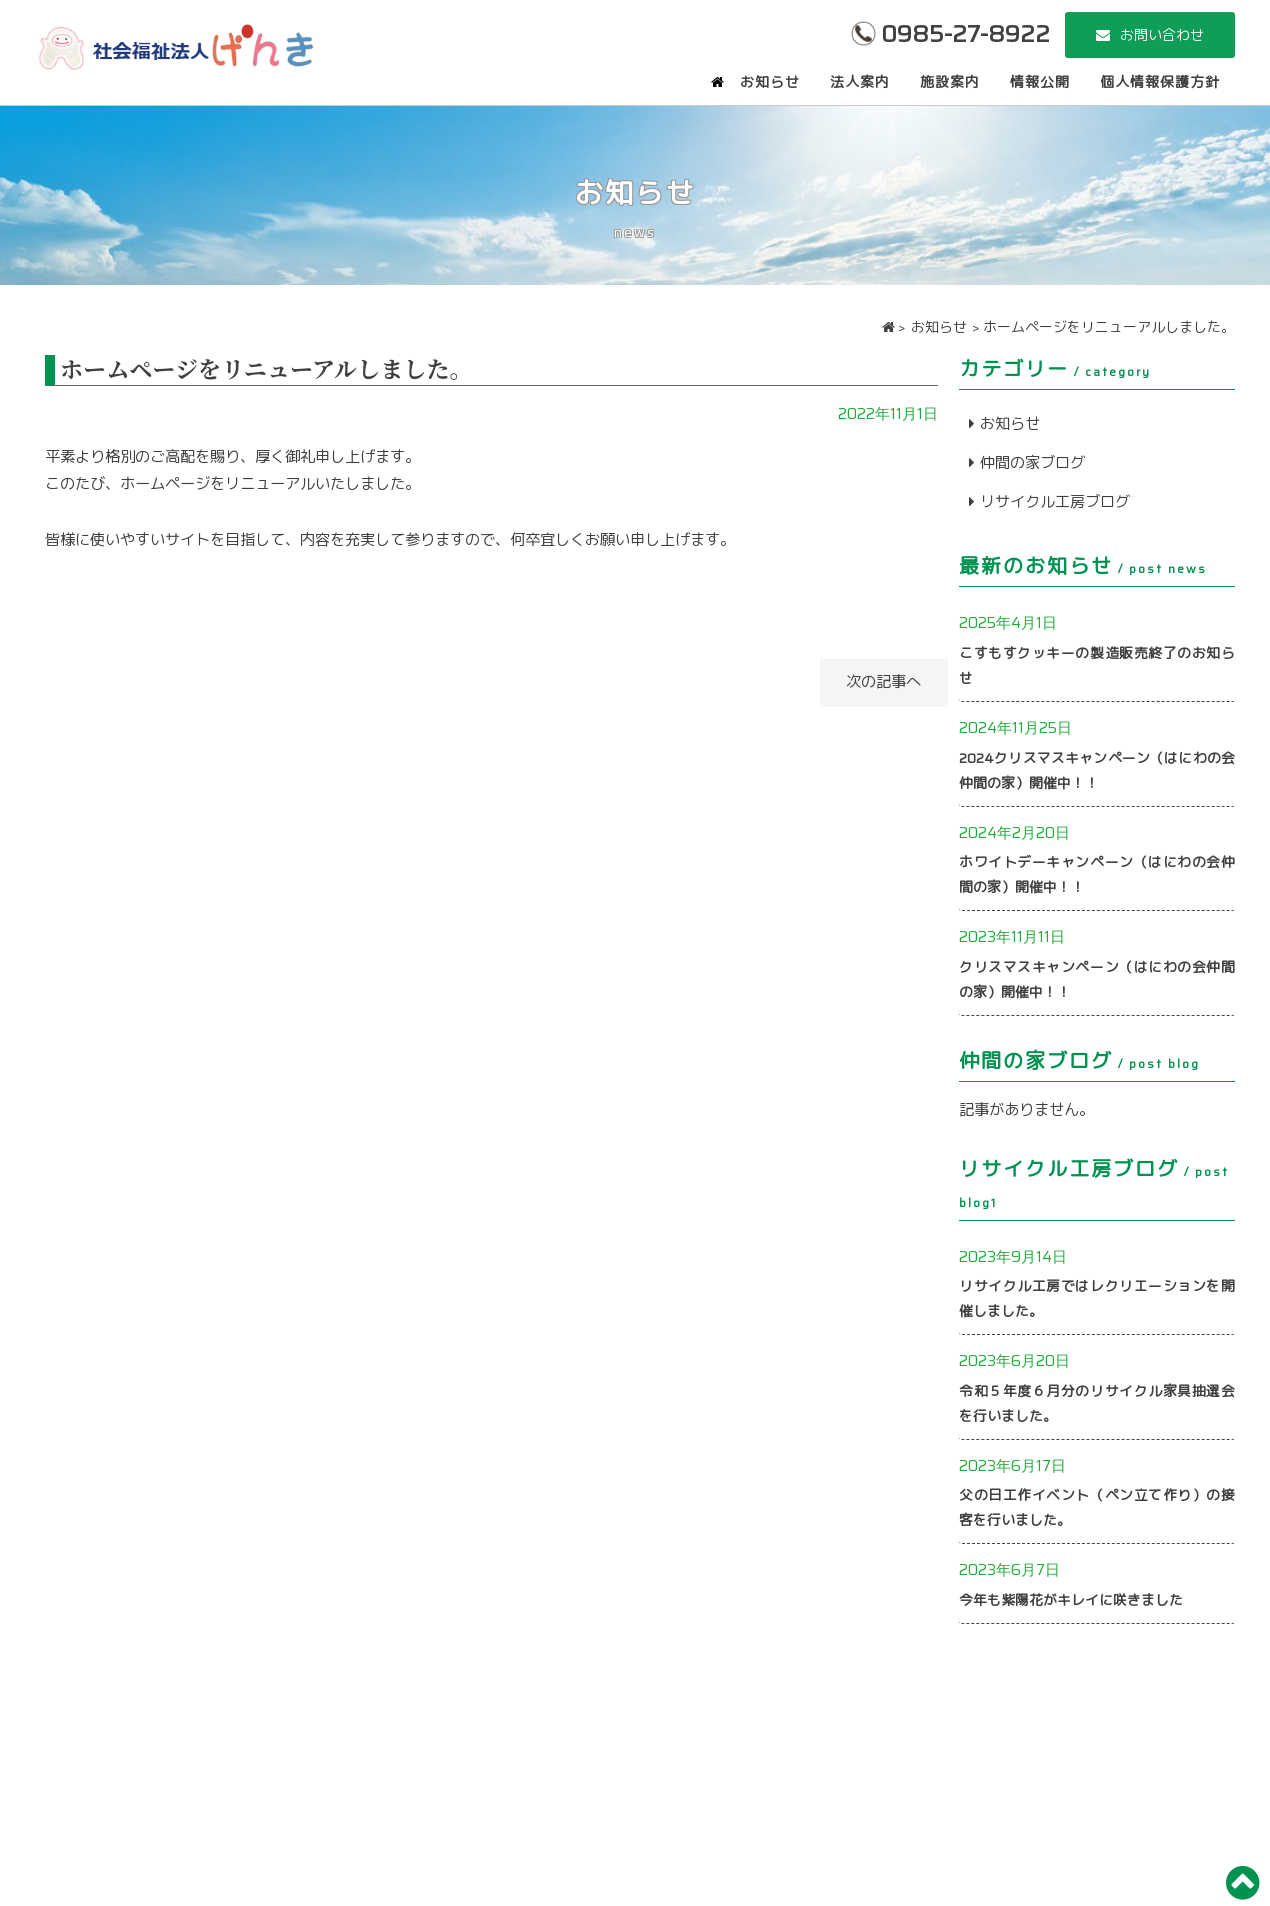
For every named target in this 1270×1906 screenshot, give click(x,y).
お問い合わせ (1162, 35)
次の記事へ (871, 682)
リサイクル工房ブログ (1055, 502)
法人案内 (860, 82)
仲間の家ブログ (1032, 463)
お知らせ (770, 82)
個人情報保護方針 (1160, 82)
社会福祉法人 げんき (175, 45)
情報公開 (1040, 82)
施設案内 (950, 82)
